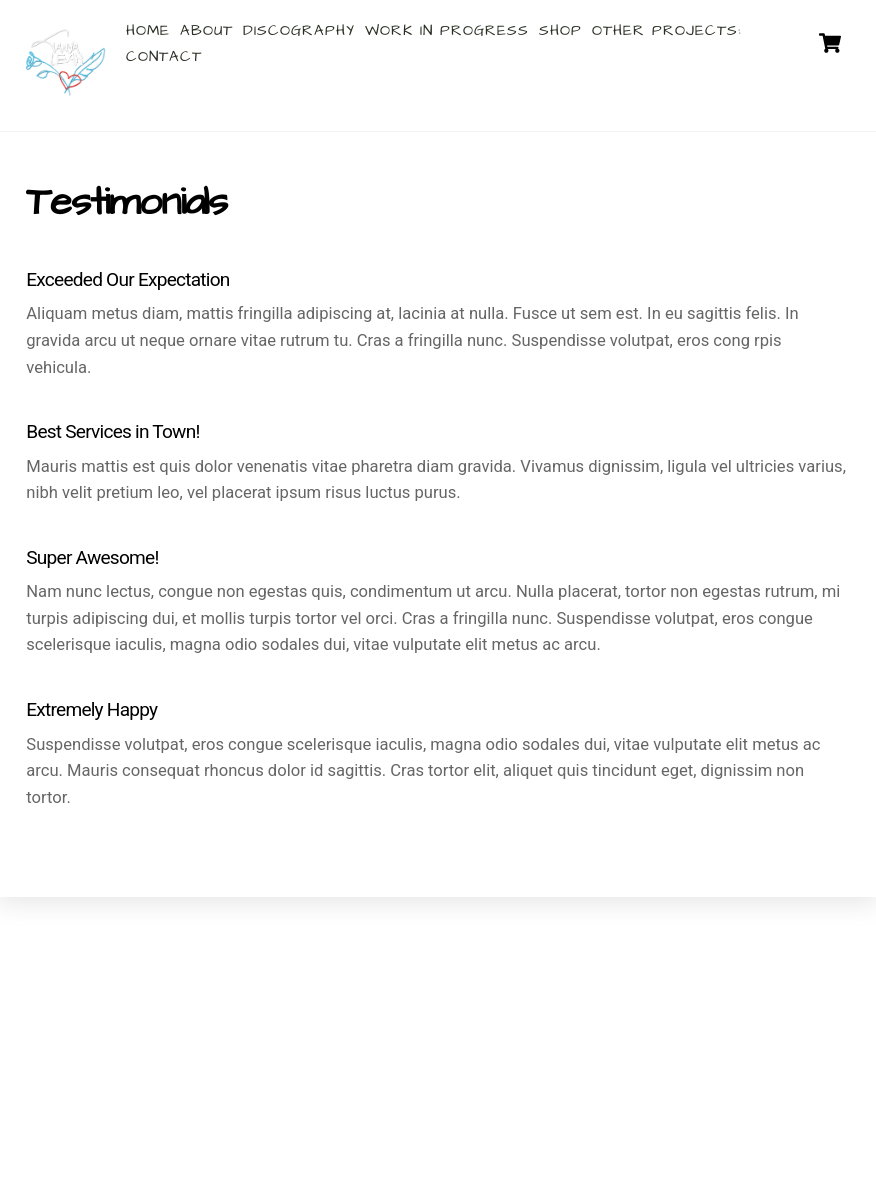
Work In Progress (447, 30)
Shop (560, 30)
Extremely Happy (91, 709)
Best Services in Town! (112, 431)
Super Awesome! (92, 557)
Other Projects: (667, 30)
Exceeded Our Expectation (127, 279)
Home (148, 30)
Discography (299, 30)
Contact (164, 56)
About (206, 30)
